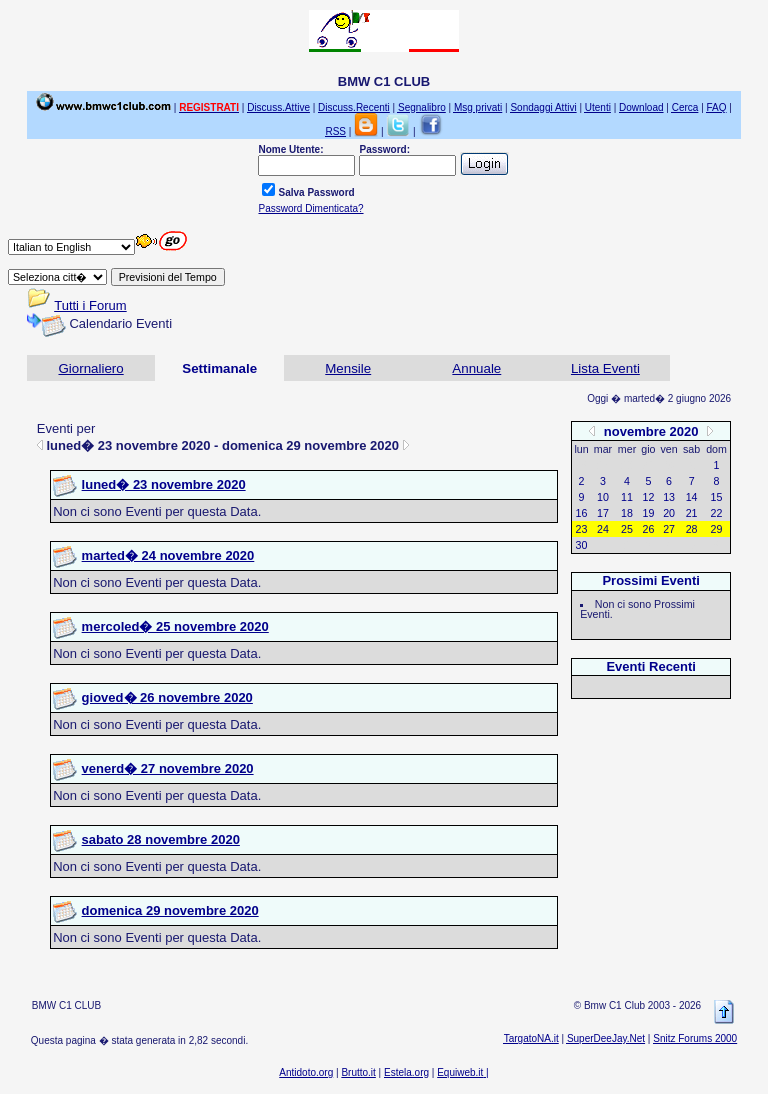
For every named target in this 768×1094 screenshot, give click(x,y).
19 (649, 513)
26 (649, 529)
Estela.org (406, 1072)
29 (717, 529)
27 (669, 529)
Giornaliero (90, 368)
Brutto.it (358, 1072)
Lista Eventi (605, 368)
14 (692, 497)
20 (669, 513)
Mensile (348, 368)
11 (627, 497)
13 (669, 497)
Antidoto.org (306, 1072)
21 (692, 513)
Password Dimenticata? (310, 208)
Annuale (476, 368)
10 (603, 497)
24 (603, 529)
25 (627, 529)
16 (582, 513)
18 (627, 513)
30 (582, 545)
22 (717, 513)
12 (649, 497)
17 (603, 513)
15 (717, 497)
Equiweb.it (460, 1072)
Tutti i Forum (90, 305)
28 (692, 529)
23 (582, 529)
